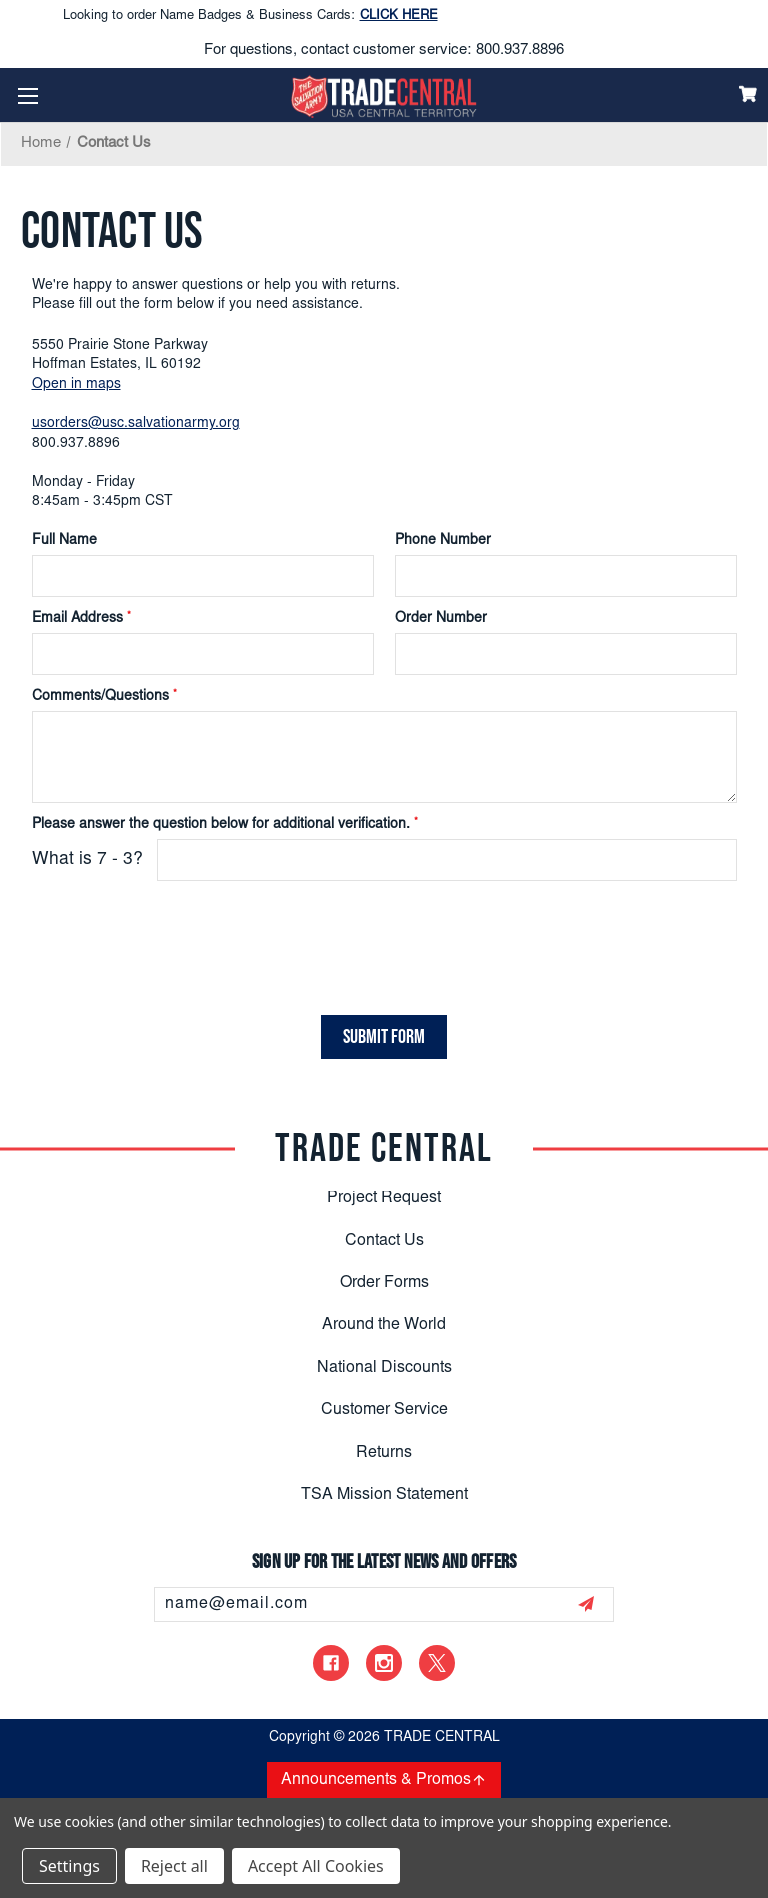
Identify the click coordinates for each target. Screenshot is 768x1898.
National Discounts (384, 1367)
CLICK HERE (399, 16)
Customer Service (384, 1410)
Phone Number (443, 541)
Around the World (384, 1325)
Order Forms (384, 1282)
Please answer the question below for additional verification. (225, 825)
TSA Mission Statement (384, 1494)
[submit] (586, 1604)
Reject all (174, 1866)
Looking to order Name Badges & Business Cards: (250, 17)
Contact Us (384, 1240)
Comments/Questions (104, 697)
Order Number (441, 619)
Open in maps (76, 385)
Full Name (64, 541)
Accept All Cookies (316, 1866)
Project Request (384, 1198)
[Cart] (748, 94)
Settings (69, 1866)
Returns (384, 1452)
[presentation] (153, 935)
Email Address (81, 619)
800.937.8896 (520, 50)
